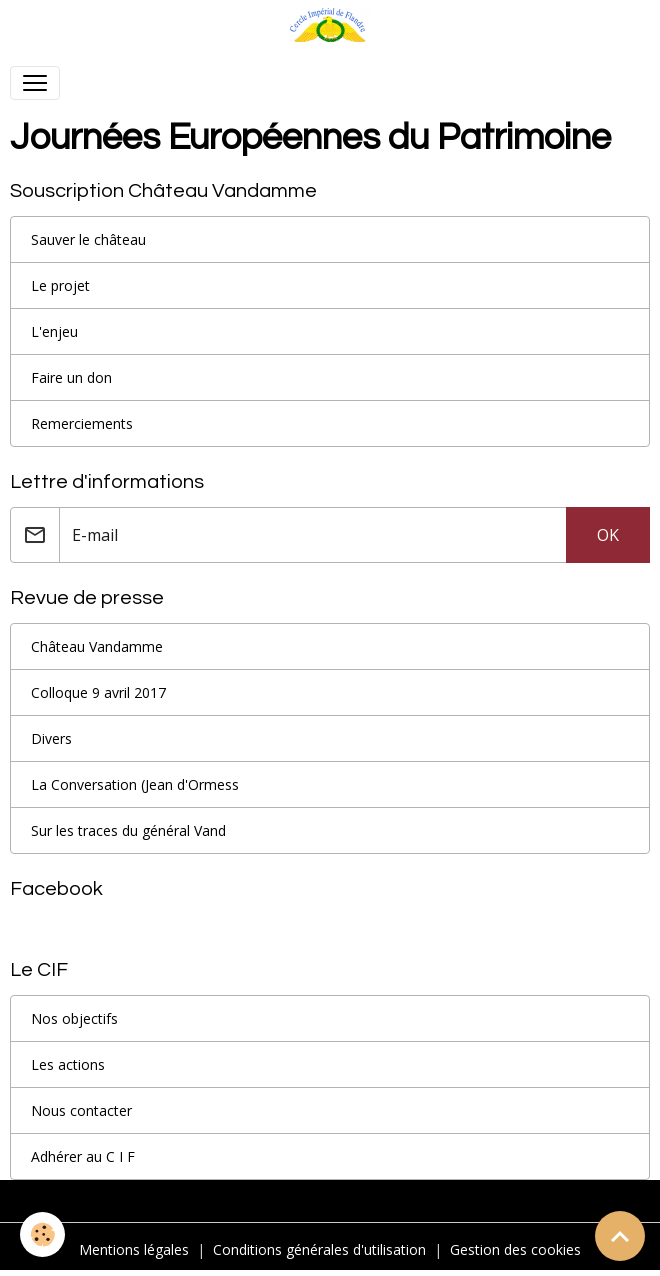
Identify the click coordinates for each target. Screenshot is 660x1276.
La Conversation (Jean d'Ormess (135, 784)
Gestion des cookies (515, 1249)
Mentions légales (134, 1249)
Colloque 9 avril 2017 (98, 692)
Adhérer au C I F (83, 1156)
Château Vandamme (97, 646)
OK (608, 535)
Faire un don (71, 377)
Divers (51, 738)
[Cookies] (42, 1234)
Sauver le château (88, 239)
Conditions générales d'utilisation (319, 1249)
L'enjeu (54, 331)
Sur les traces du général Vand (128, 830)
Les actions (68, 1064)
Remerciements (82, 423)
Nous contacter (81, 1110)
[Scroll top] (620, 1236)
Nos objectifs (74, 1018)
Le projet (60, 285)
